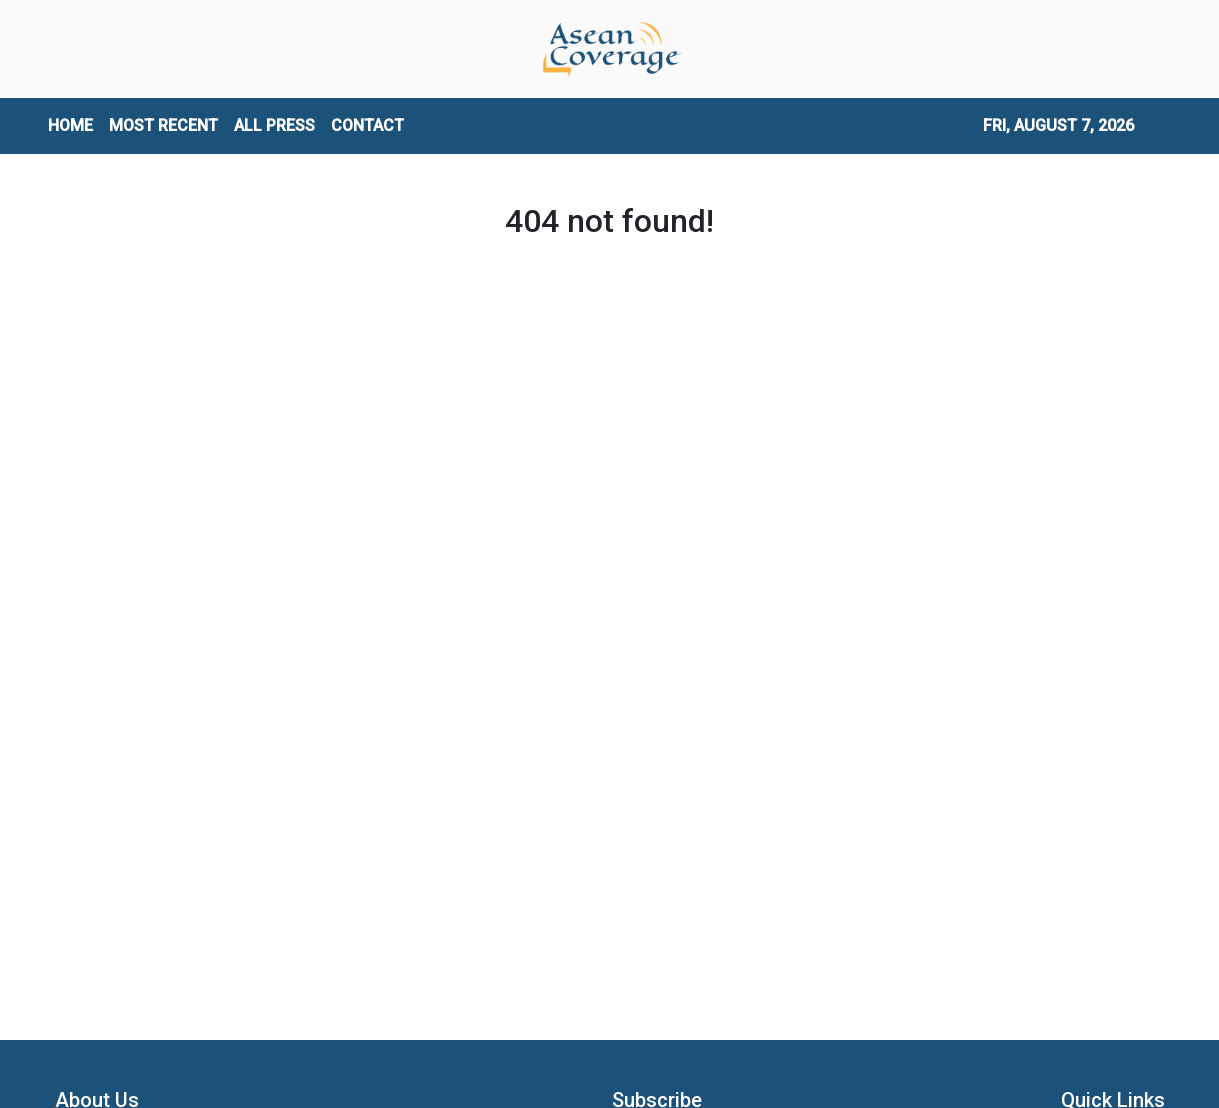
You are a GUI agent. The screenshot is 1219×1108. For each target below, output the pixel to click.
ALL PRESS (274, 125)
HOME (70, 125)
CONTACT (367, 125)
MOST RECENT (163, 125)
